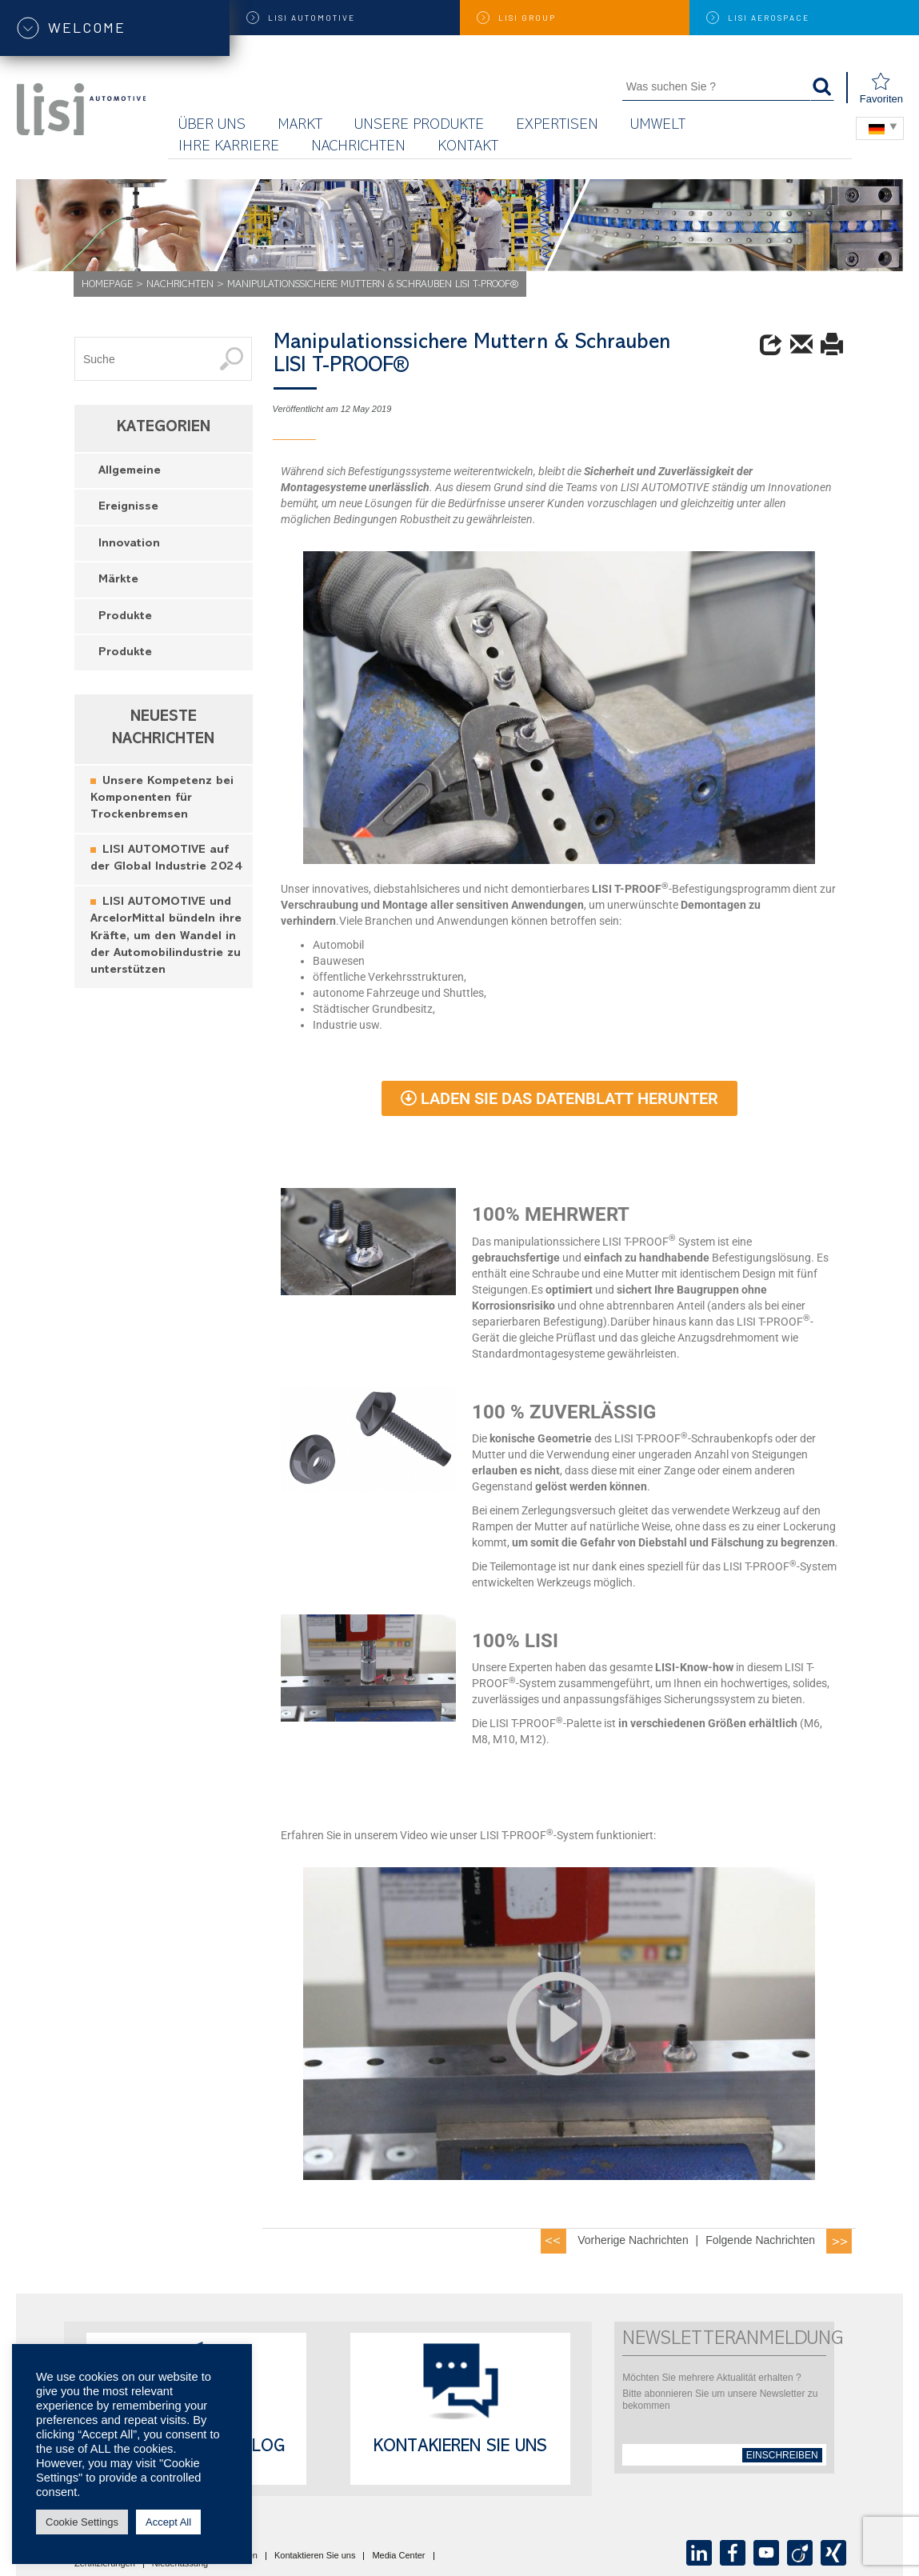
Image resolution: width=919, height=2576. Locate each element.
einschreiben (782, 2455)
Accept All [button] (168, 2522)
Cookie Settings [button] (82, 2522)
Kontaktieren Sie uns (315, 2556)
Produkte (125, 617)
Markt (300, 126)
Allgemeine (129, 472)
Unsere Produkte (419, 126)
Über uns (212, 126)
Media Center (398, 2556)
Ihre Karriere (228, 147)
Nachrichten (358, 147)
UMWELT (657, 126)
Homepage (107, 285)
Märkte (118, 580)
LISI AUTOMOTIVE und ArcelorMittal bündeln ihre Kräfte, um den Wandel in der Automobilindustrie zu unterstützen (166, 937)
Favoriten (881, 88)
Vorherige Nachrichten (633, 2240)
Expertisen (557, 126)
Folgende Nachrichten (760, 2240)
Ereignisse (128, 508)
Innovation (129, 544)
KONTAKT (468, 147)
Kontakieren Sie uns (460, 2448)
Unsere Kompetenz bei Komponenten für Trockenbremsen (162, 799)
